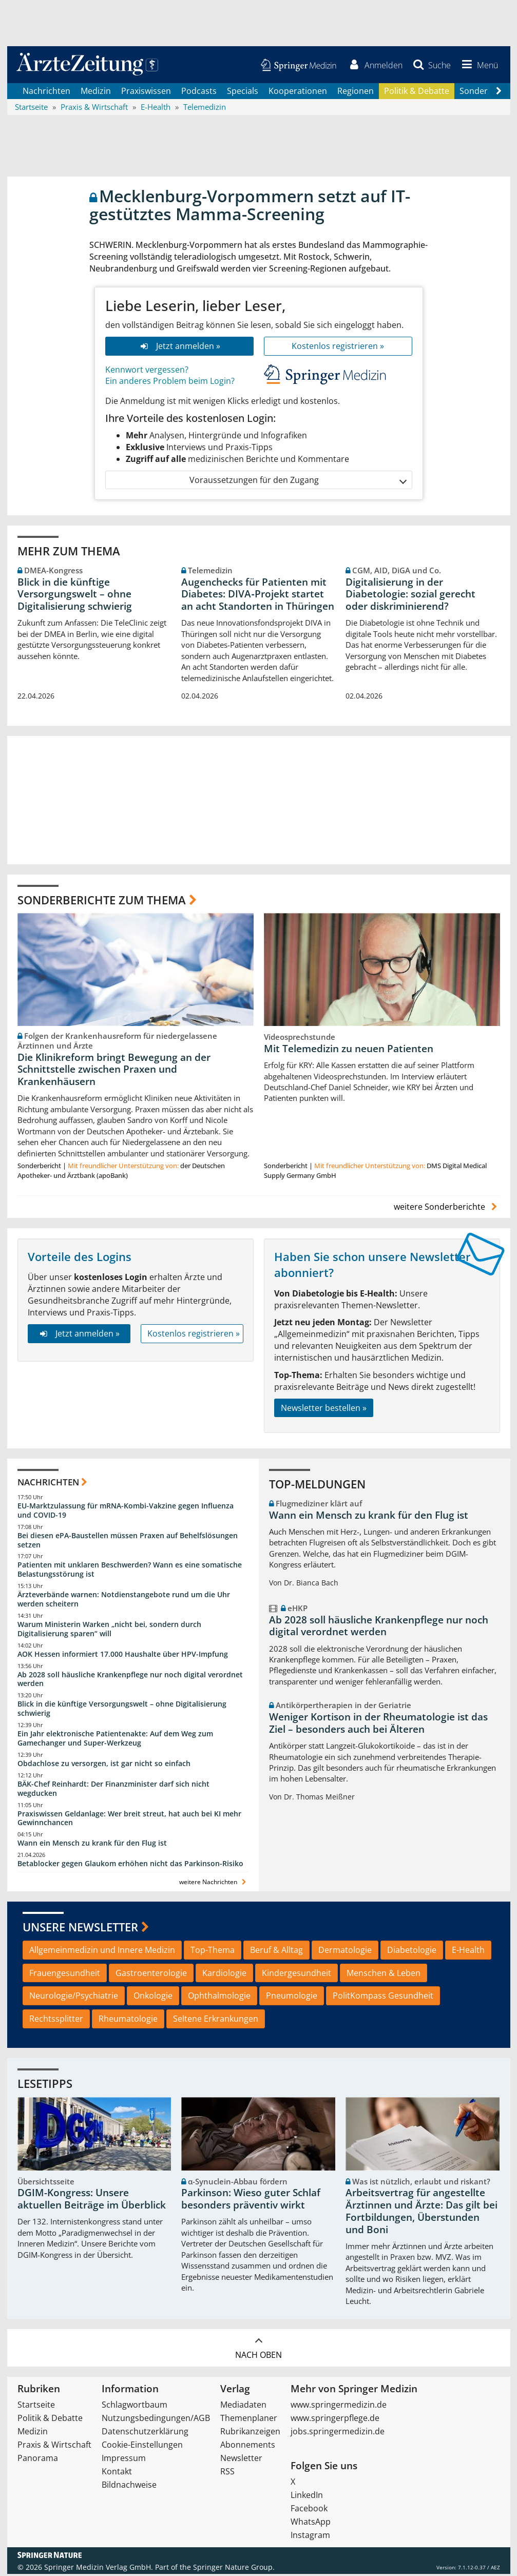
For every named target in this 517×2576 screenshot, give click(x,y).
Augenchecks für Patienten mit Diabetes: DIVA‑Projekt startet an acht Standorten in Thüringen (257, 596)
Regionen (355, 92)
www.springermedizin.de (339, 2406)
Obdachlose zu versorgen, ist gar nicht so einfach (103, 1765)
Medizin (96, 92)
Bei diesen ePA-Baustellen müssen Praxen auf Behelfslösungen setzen (127, 1541)
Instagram (310, 2537)
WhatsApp (311, 2523)
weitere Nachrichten (213, 1883)
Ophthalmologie (219, 1997)
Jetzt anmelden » (179, 347)
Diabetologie (411, 1951)
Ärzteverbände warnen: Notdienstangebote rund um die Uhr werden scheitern (123, 1600)
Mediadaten (243, 2406)
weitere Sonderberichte (447, 1208)
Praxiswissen (146, 92)
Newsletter (241, 2460)
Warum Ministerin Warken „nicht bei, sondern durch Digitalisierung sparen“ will (109, 1630)
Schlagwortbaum (134, 2406)
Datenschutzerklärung (145, 2433)
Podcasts (199, 92)
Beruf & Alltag (276, 1951)
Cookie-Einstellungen (142, 2446)
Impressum (124, 2460)
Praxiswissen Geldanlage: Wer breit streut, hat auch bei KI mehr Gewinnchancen (129, 1819)
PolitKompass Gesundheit (383, 1997)
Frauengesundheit (64, 1974)
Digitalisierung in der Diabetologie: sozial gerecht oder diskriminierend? (410, 596)
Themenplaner (248, 2420)
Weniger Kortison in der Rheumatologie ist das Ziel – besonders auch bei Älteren (378, 1724)
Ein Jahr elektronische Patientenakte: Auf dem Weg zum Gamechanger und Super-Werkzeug (115, 1739)
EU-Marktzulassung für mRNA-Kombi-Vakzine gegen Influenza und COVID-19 (125, 1511)
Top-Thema (212, 1951)
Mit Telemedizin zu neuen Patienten (348, 1050)
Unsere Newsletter (80, 1928)
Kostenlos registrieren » (338, 347)
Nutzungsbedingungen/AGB (156, 2420)
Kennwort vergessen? (146, 371)
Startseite (36, 2406)
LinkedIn (307, 2497)
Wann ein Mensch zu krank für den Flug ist (92, 1844)
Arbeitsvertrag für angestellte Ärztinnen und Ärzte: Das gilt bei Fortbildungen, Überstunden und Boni (421, 2213)
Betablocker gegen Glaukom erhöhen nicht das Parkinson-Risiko (130, 1865)
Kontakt (117, 2473)
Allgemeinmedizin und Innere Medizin (102, 1951)
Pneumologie (291, 1997)
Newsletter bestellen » (324, 1409)
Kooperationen (298, 92)
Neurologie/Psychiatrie (73, 1997)
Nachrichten (46, 92)
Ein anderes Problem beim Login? (170, 383)
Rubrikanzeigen (250, 2433)
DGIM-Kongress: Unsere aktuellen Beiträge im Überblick (91, 2201)
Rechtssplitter (56, 2020)
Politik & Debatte (416, 92)
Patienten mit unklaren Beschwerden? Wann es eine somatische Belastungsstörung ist (129, 1571)
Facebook (309, 2510)
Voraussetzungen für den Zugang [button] (297, 482)
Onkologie (153, 1997)
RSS (227, 2473)
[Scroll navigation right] (499, 93)
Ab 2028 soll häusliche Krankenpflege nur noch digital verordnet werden (130, 1680)
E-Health (468, 1951)
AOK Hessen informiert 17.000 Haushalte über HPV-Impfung (122, 1655)
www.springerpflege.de (335, 2420)
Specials (242, 92)
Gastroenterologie (151, 1974)
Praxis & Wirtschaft (54, 2446)
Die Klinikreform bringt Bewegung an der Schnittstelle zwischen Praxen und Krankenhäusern (113, 1071)
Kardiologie (224, 1974)
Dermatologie (345, 1951)
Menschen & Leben (383, 1974)
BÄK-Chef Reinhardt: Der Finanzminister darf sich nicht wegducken (113, 1789)
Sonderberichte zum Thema (101, 901)
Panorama (37, 2460)
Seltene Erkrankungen (215, 2020)
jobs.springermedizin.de (338, 2433)
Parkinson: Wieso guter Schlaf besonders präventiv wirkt (250, 2201)
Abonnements (247, 2446)
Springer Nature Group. (234, 2569)
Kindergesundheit (296, 1974)
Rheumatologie (128, 2020)
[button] (477, 65)
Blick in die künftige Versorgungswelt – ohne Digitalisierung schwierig (74, 596)
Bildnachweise (129, 2486)
